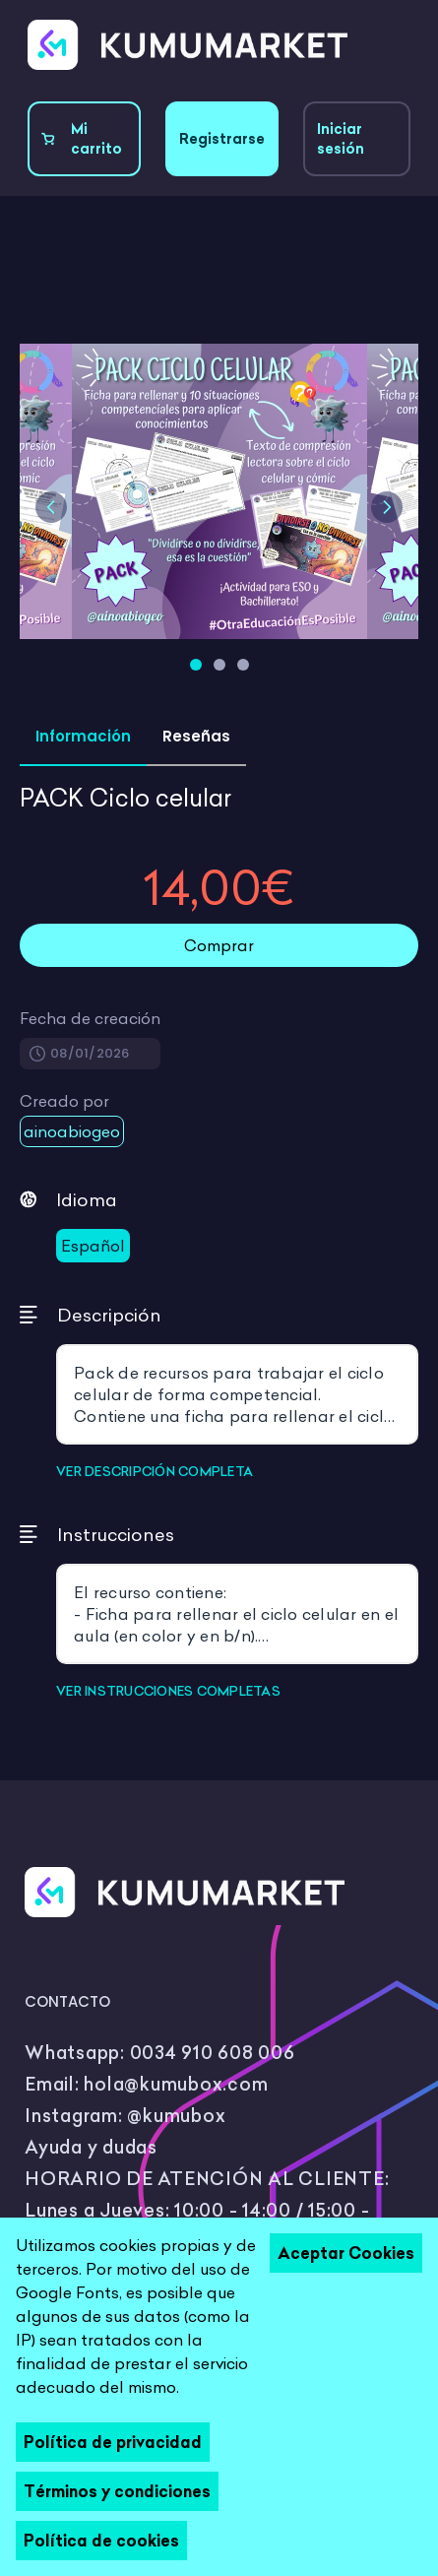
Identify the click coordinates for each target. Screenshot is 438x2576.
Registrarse (222, 139)
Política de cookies (101, 2540)
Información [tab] (83, 736)
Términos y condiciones (117, 2491)
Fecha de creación (90, 1018)
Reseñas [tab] (196, 736)
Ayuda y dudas (91, 2147)
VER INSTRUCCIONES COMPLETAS (168, 1691)
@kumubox (176, 2115)
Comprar (219, 945)
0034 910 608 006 (212, 2052)
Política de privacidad (113, 2442)
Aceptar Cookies (346, 2253)
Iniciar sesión (340, 139)
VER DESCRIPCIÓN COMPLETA (154, 1471)
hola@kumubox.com (176, 2084)
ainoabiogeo (72, 1131)
